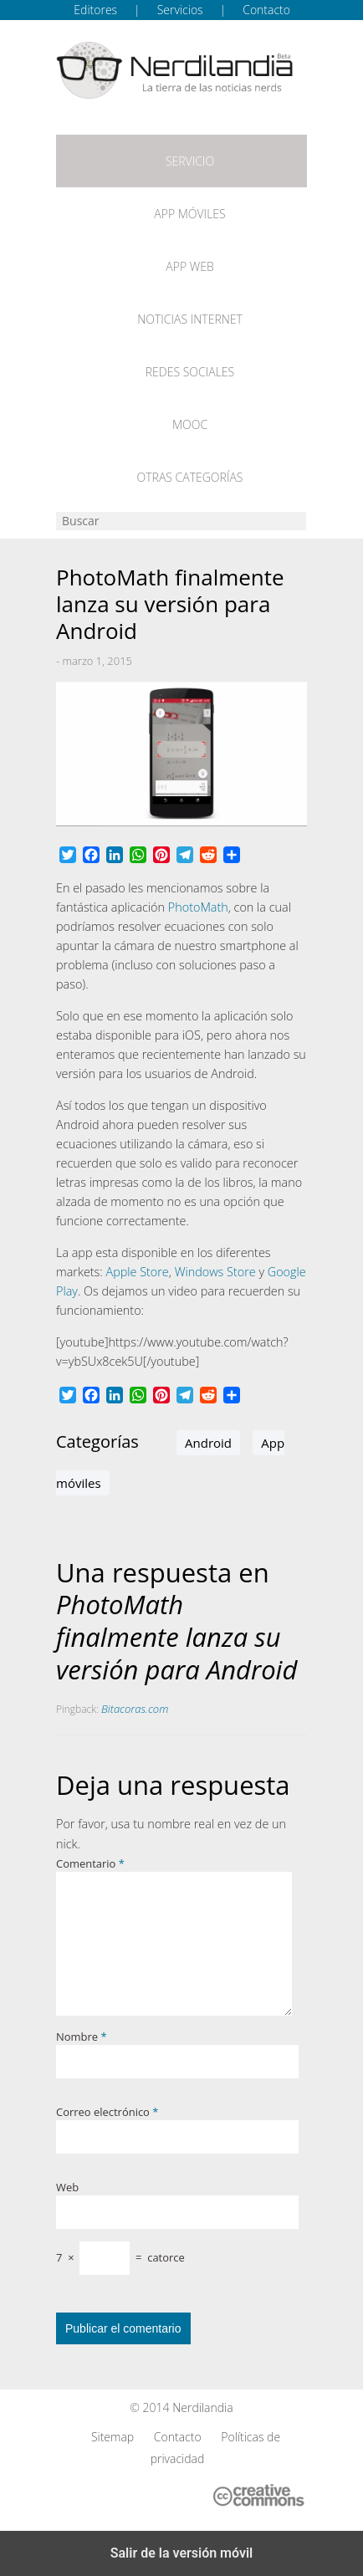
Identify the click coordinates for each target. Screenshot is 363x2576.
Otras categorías (190, 477)
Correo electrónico (107, 2111)
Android (208, 1442)
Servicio (190, 161)
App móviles (189, 214)
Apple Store (137, 1272)
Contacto (266, 10)
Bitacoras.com (134, 1708)
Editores (95, 10)
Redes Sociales (190, 372)
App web (189, 266)
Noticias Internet (190, 319)
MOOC (189, 424)
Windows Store (215, 1272)
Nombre (81, 2036)
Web (67, 2187)
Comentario (90, 1863)
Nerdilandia (202, 2407)
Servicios (180, 10)
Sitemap (112, 2437)
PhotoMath (198, 907)
